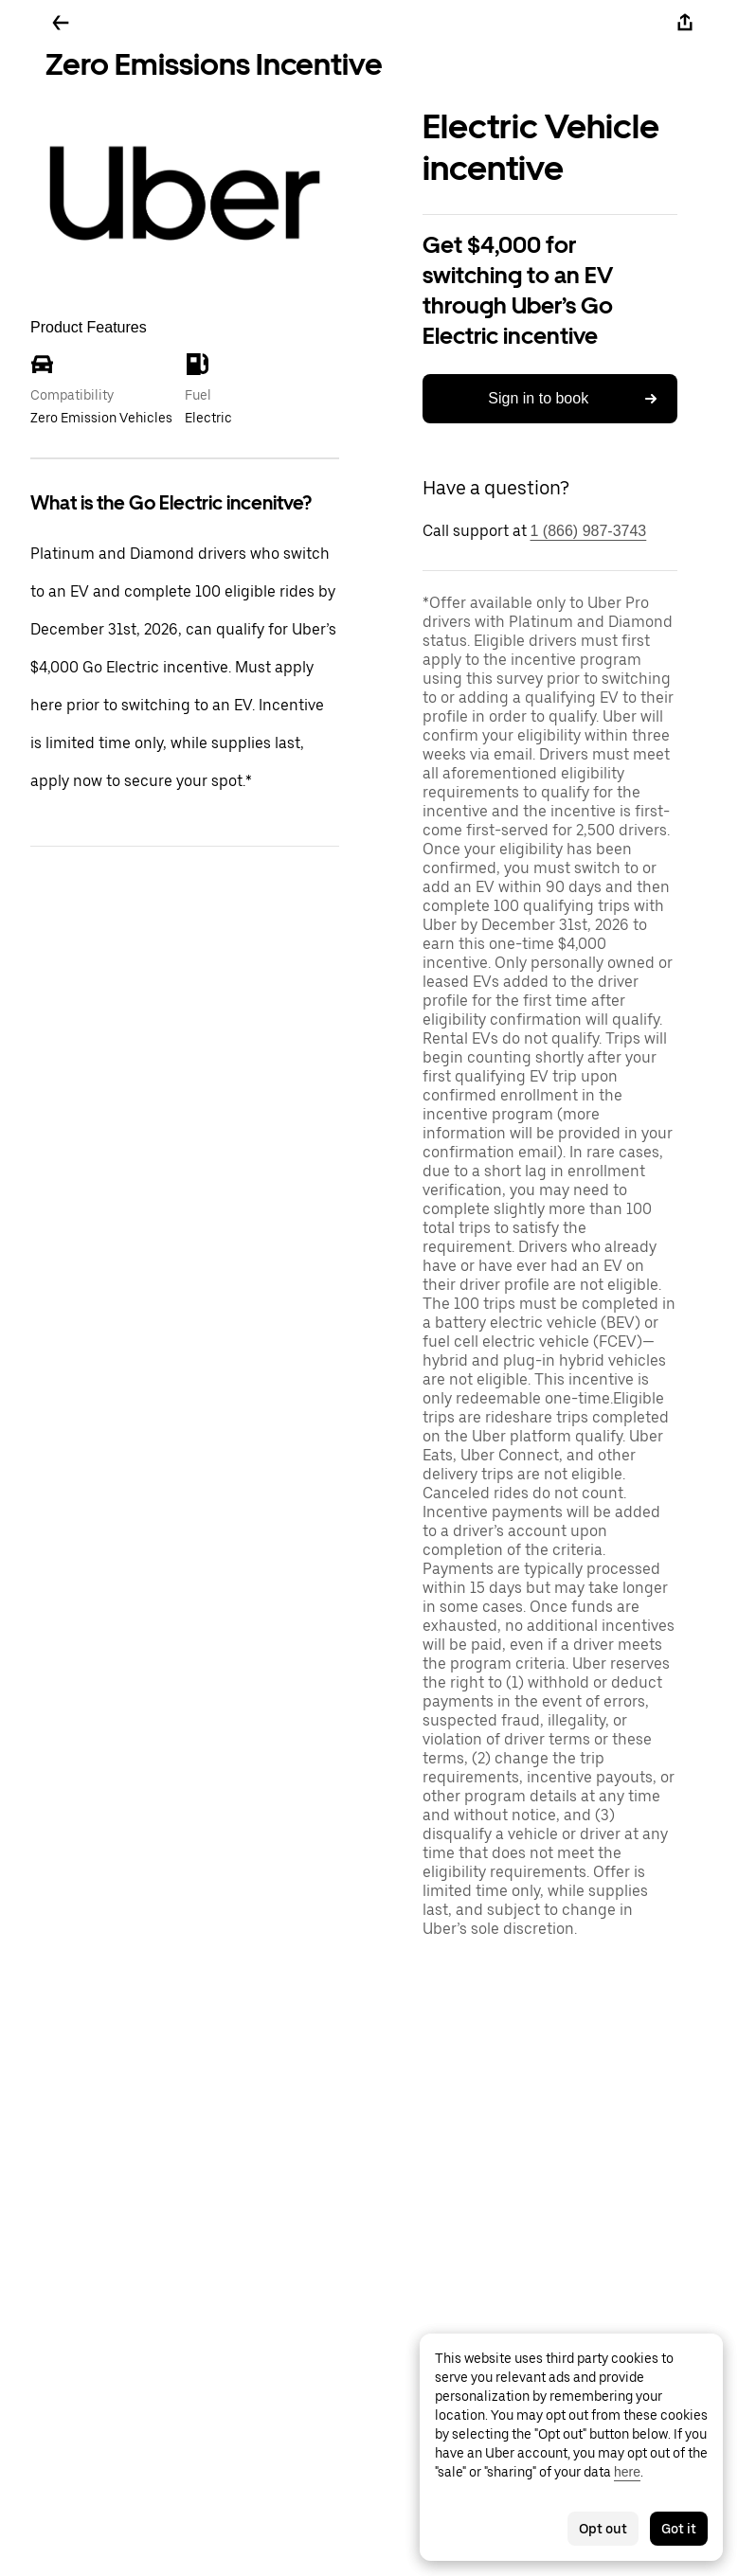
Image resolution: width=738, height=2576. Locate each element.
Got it (678, 2528)
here (627, 2471)
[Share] (685, 22)
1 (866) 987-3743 (589, 531)
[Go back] (60, 22)
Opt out (603, 2528)
